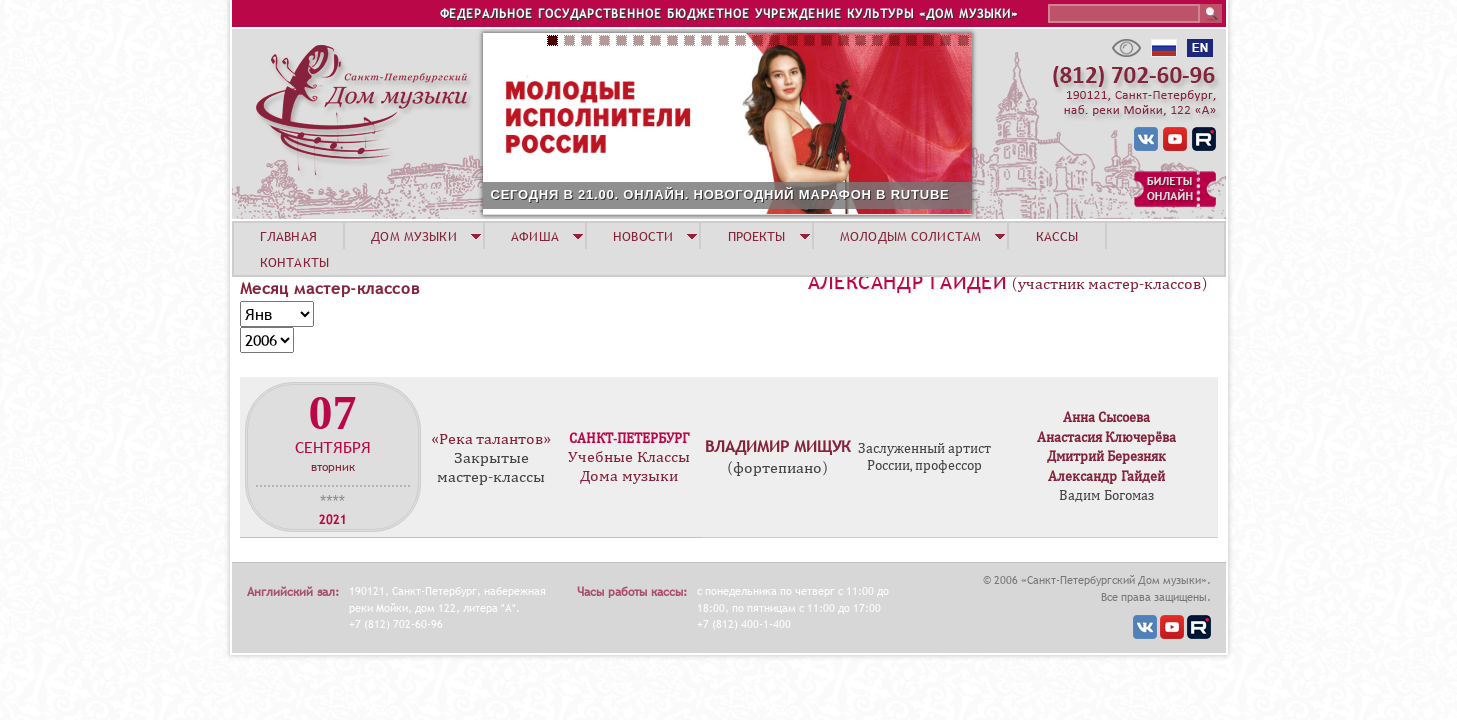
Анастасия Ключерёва (1106, 437)
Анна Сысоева (1106, 417)
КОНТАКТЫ (294, 262)
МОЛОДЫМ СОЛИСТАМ (910, 236)
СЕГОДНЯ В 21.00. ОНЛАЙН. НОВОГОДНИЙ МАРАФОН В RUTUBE (720, 194)
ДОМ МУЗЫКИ (413, 236)
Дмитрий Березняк (1106, 456)
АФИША (535, 236)
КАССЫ (1057, 236)
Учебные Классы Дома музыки (629, 466)
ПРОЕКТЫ (757, 236)
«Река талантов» (491, 439)
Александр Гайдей (907, 282)
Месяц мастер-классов (330, 288)
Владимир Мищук (778, 446)
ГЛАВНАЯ (288, 236)
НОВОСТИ (643, 236)
